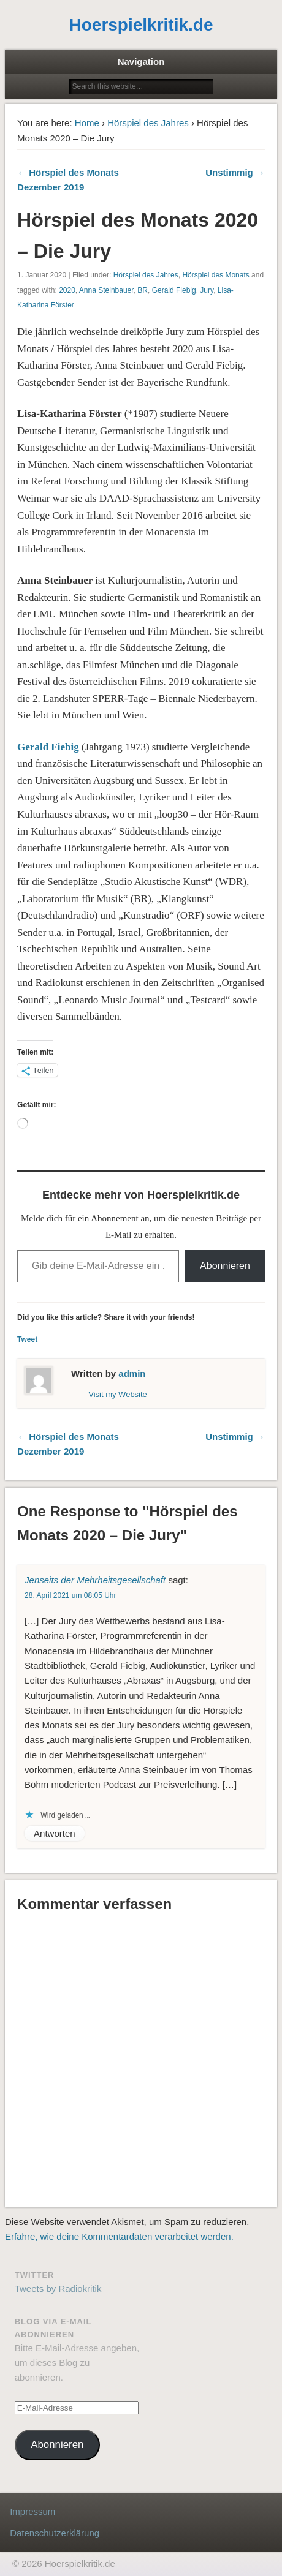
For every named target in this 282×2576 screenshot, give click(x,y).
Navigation (141, 61)
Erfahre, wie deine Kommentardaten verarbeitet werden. (119, 2236)
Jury (206, 290)
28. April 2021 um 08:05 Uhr (70, 1595)
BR (142, 290)
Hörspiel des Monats (215, 275)
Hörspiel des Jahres (148, 123)
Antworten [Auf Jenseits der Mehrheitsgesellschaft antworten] (54, 1833)
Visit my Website (117, 1394)
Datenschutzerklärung (54, 2533)
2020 (67, 290)
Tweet (27, 1339)
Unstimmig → (235, 172)
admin (131, 1373)
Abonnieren (225, 1265)
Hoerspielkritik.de (141, 24)
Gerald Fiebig (174, 290)
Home (87, 123)
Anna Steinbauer (106, 290)
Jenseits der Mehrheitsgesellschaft (95, 1580)
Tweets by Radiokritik (58, 2288)
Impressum (32, 2511)
